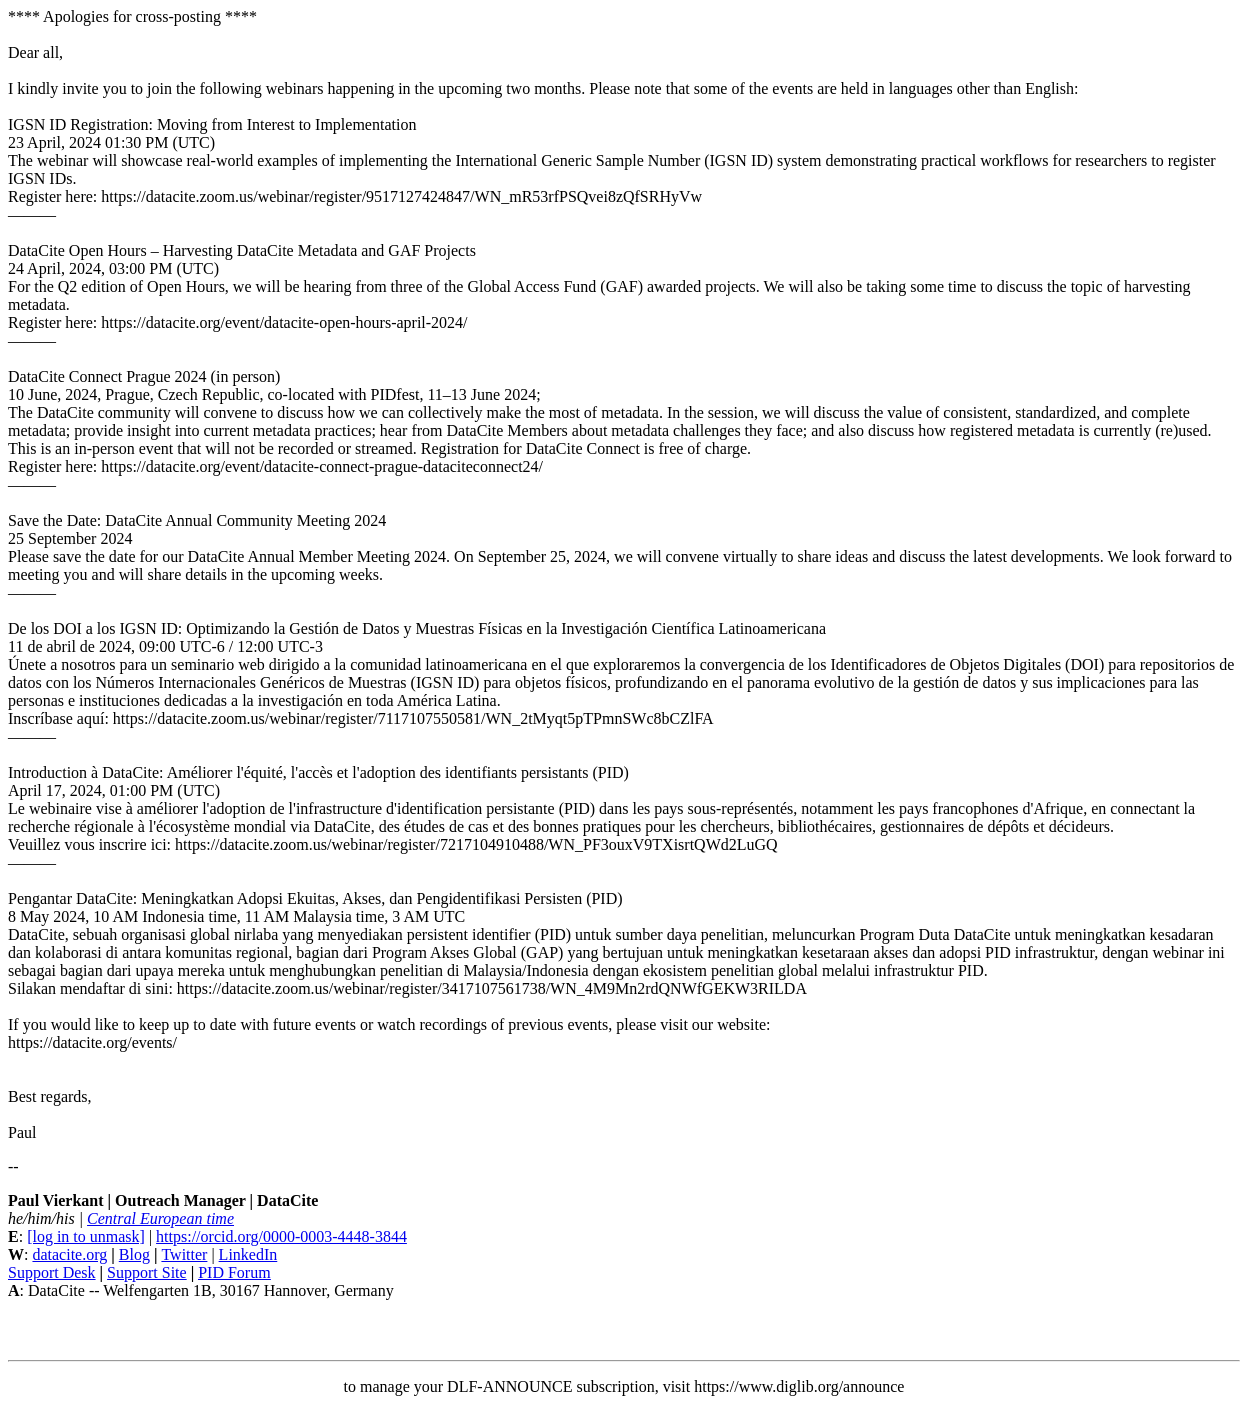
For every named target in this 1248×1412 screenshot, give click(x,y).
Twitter (184, 1254)
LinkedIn (248, 1254)
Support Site (147, 1272)
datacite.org (69, 1254)
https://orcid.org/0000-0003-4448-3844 (281, 1236)
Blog (134, 1254)
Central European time (160, 1218)
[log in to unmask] (86, 1236)
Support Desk (52, 1272)
